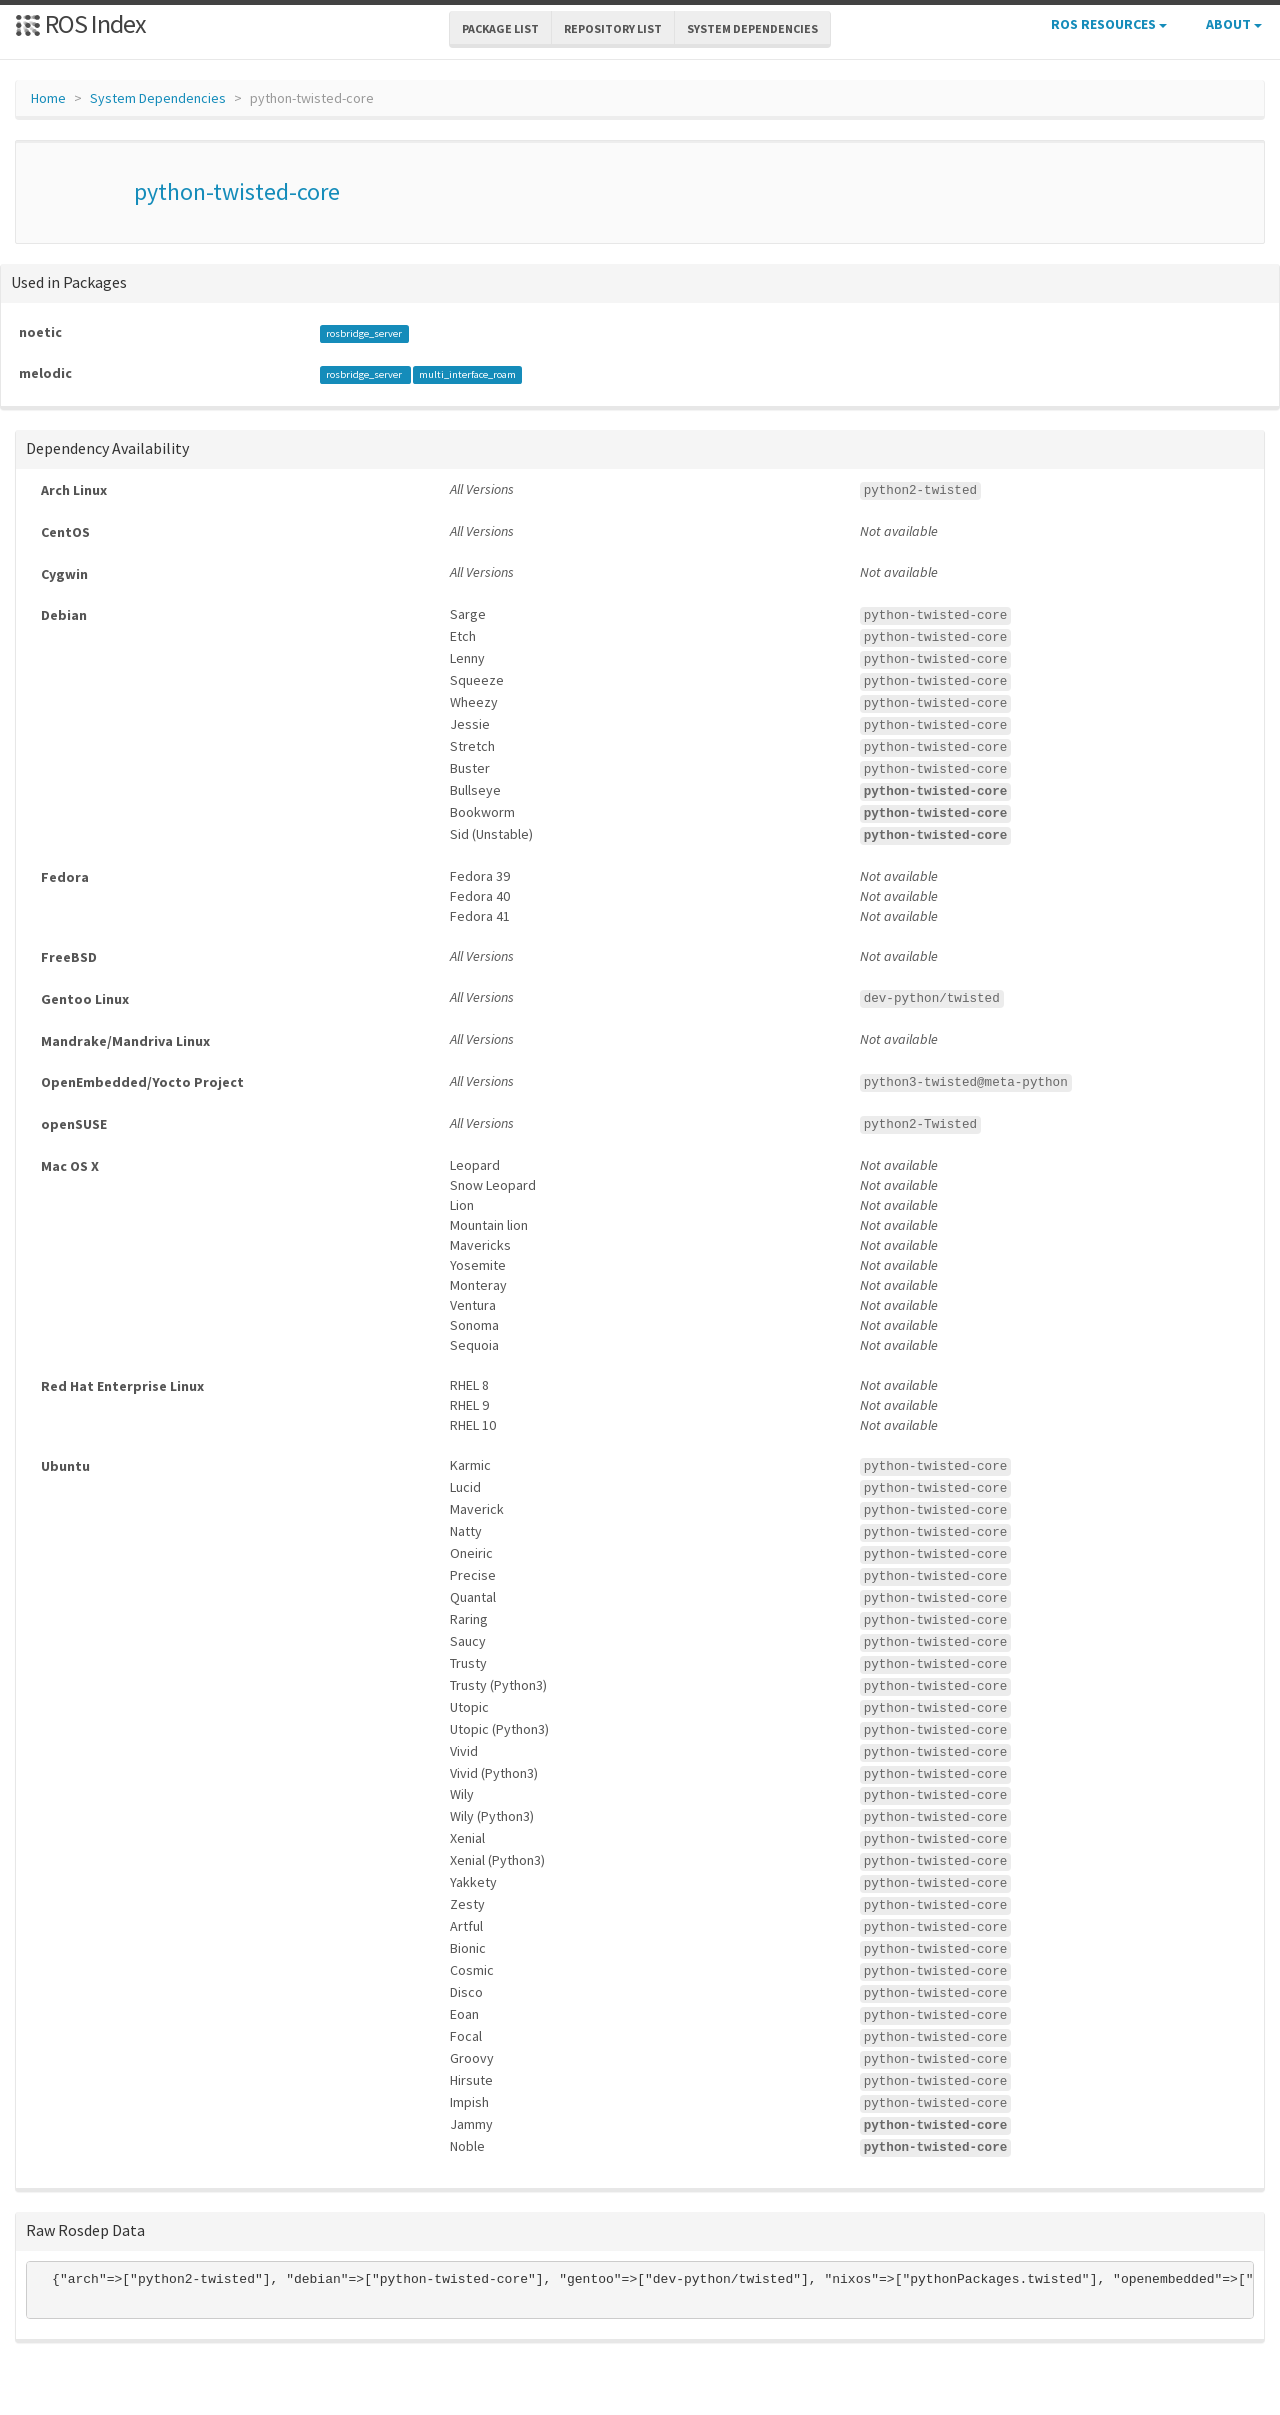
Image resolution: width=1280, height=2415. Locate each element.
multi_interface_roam (467, 374)
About (1234, 24)
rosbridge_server (364, 333)
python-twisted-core (237, 191)
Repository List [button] (613, 28)
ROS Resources (1109, 24)
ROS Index (80, 23)
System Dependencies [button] (752, 28)
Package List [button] (500, 28)
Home (48, 98)
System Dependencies (158, 98)
